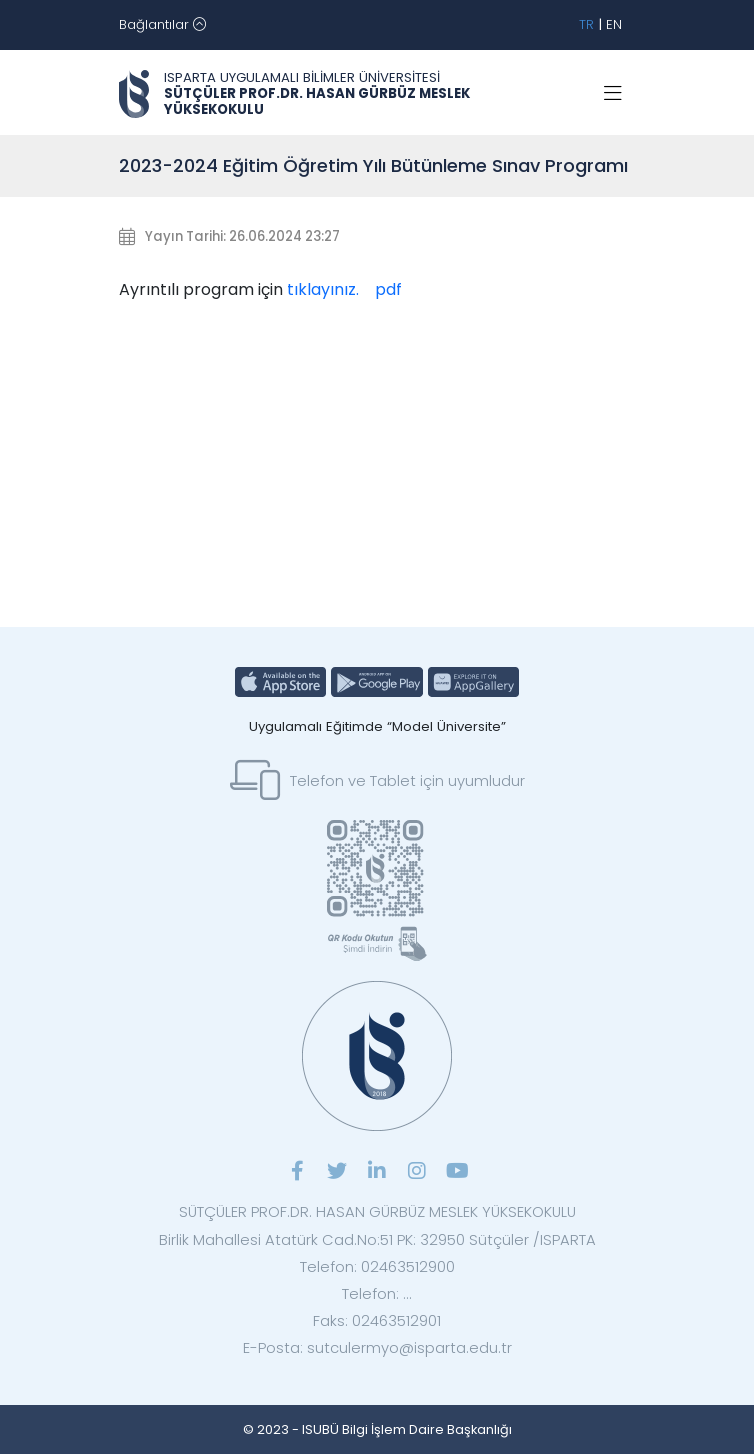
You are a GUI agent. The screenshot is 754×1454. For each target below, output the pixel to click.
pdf (388, 289)
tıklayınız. (323, 289)
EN (614, 24)
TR (586, 24)
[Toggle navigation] (162, 25)
